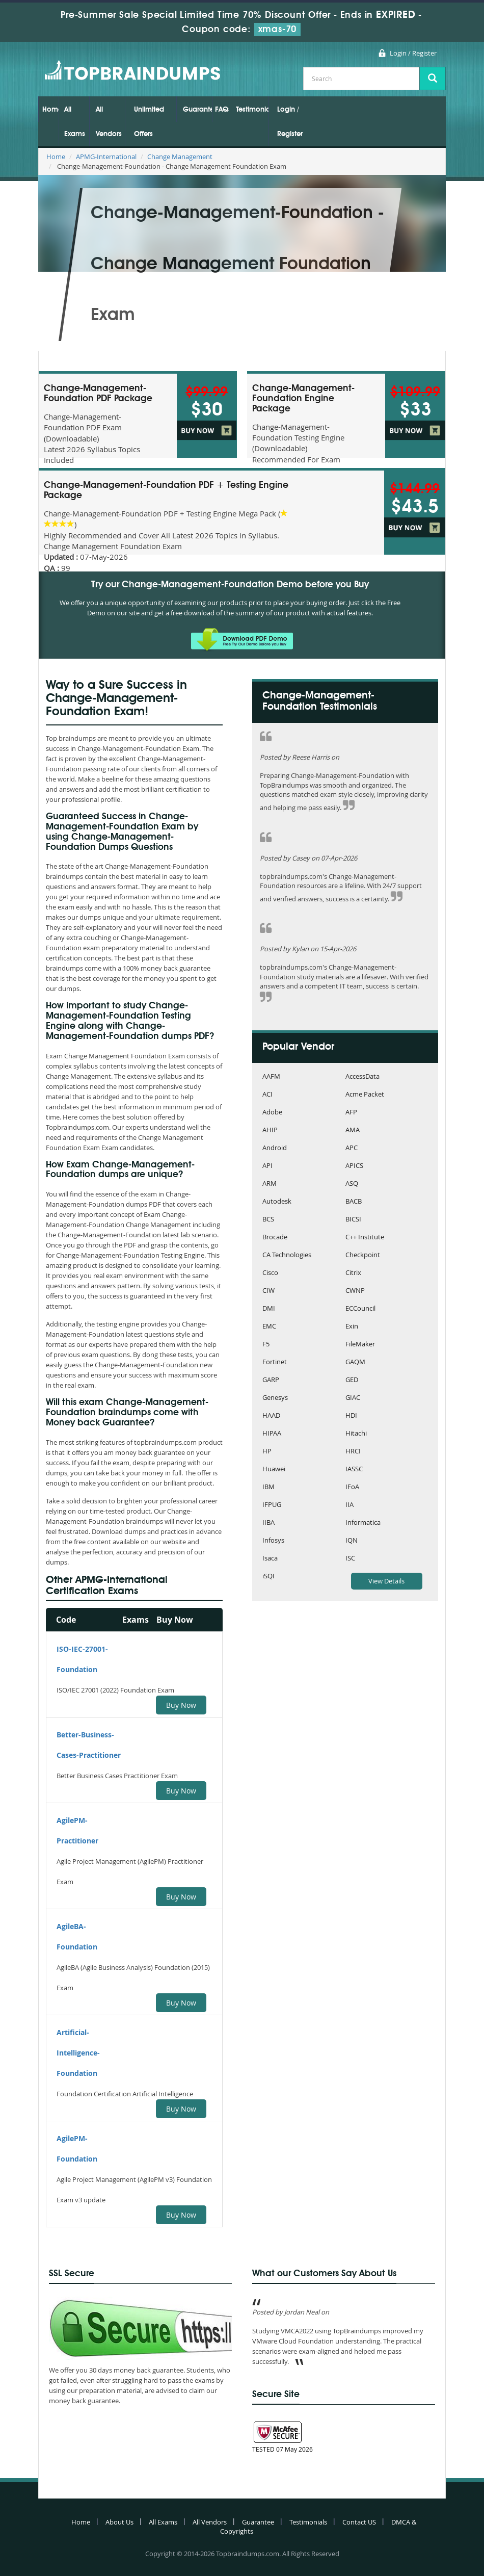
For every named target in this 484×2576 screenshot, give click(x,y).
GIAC (352, 1398)
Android (274, 1148)
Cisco (270, 1273)
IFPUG (271, 1505)
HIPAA (271, 1434)
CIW (268, 1291)
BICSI (353, 1220)
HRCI (353, 1451)
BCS (268, 1220)
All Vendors (109, 122)
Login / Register (413, 53)
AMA (352, 1130)
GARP (270, 1380)
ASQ (351, 1184)
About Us (119, 2522)
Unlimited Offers (149, 122)
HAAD (271, 1416)
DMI (268, 1309)
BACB (353, 1202)
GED (351, 1380)
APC (351, 1148)
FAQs (222, 109)
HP (267, 1451)
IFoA (352, 1487)
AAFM (271, 1077)
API (267, 1166)
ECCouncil (360, 1309)
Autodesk (276, 1202)
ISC (350, 1559)
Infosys (273, 1541)
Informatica (363, 1523)
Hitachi (356, 1434)
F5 (266, 1344)
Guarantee (197, 109)
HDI (351, 1416)
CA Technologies (286, 1255)
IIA (349, 1505)
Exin (351, 1327)
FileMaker (360, 1344)
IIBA (268, 1523)
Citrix (353, 1273)
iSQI (268, 1576)
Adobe (272, 1112)
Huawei (273, 1469)
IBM (268, 1487)
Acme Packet (364, 1095)
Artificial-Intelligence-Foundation (78, 2052)
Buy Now (181, 1705)
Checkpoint (362, 1255)
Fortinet (274, 1362)
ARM (269, 1184)
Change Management (179, 156)
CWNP (355, 1291)
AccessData (362, 1077)
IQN (351, 1541)
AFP (351, 1112)
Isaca (270, 1559)
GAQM (355, 1362)
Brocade (274, 1237)
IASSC (354, 1469)
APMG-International (106, 156)
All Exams (74, 122)
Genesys (275, 1398)
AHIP (270, 1130)
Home (50, 109)
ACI (267, 1095)
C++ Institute (364, 1237)
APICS (354, 1166)
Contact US (359, 2522)
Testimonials (252, 109)
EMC (269, 1327)
